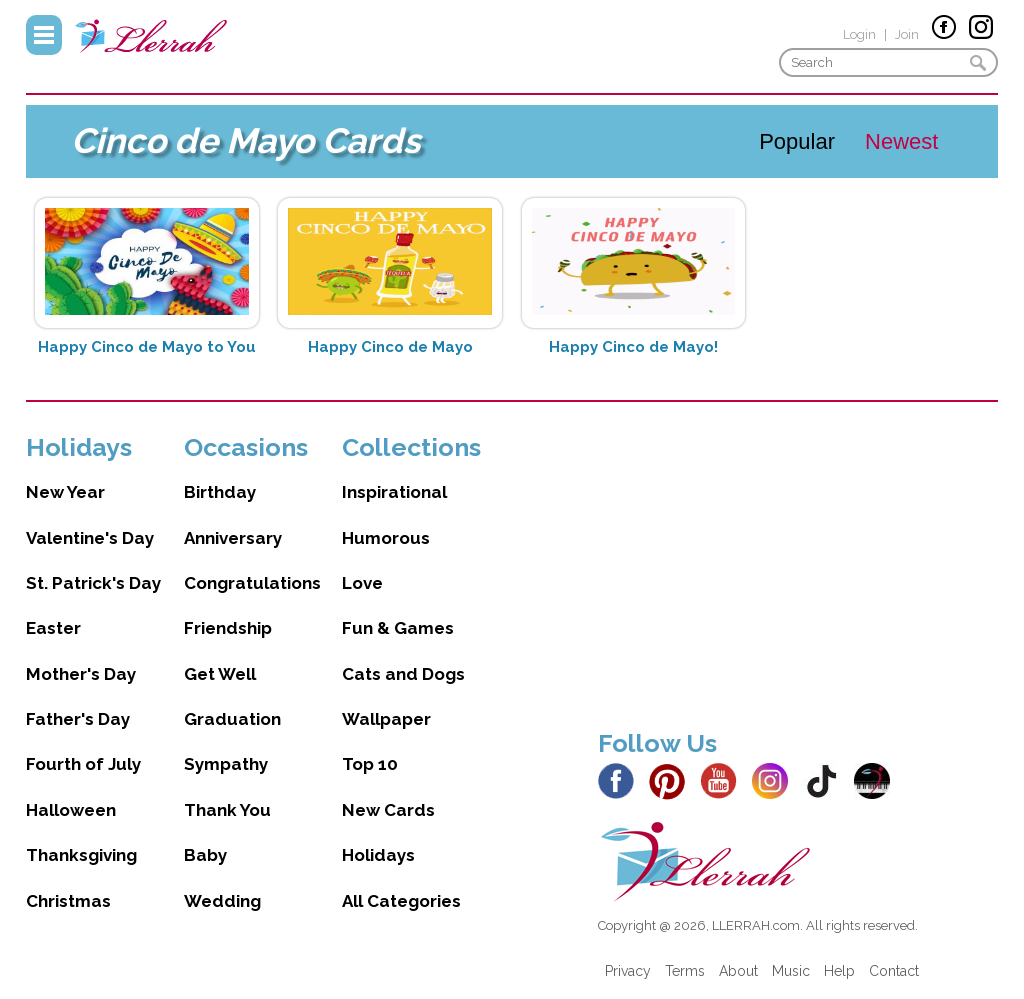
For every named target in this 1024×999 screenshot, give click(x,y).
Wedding (222, 901)
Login (859, 34)
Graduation (232, 719)
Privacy (628, 971)
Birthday (220, 492)
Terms (685, 971)
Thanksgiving (81, 855)
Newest (901, 141)
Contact (894, 971)
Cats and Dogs (403, 674)
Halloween (71, 810)
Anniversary (233, 538)
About (738, 971)
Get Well (220, 674)
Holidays (378, 855)
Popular (797, 141)
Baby (205, 855)
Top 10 (370, 764)
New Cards (388, 810)
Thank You (227, 810)
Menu (44, 35)
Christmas (68, 901)
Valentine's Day (90, 538)
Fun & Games (398, 628)
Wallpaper (386, 719)
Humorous (386, 538)
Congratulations (252, 583)
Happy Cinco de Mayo (390, 347)
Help (839, 971)
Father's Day (78, 719)
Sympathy (226, 764)
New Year (65, 492)
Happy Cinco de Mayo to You (147, 347)
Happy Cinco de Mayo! (633, 347)
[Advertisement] (798, 572)
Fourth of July (83, 764)
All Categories (401, 901)
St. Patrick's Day (93, 583)
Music (791, 971)
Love (362, 583)
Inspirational (394, 492)
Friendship (228, 628)
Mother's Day (81, 674)
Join (907, 34)
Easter (53, 628)
